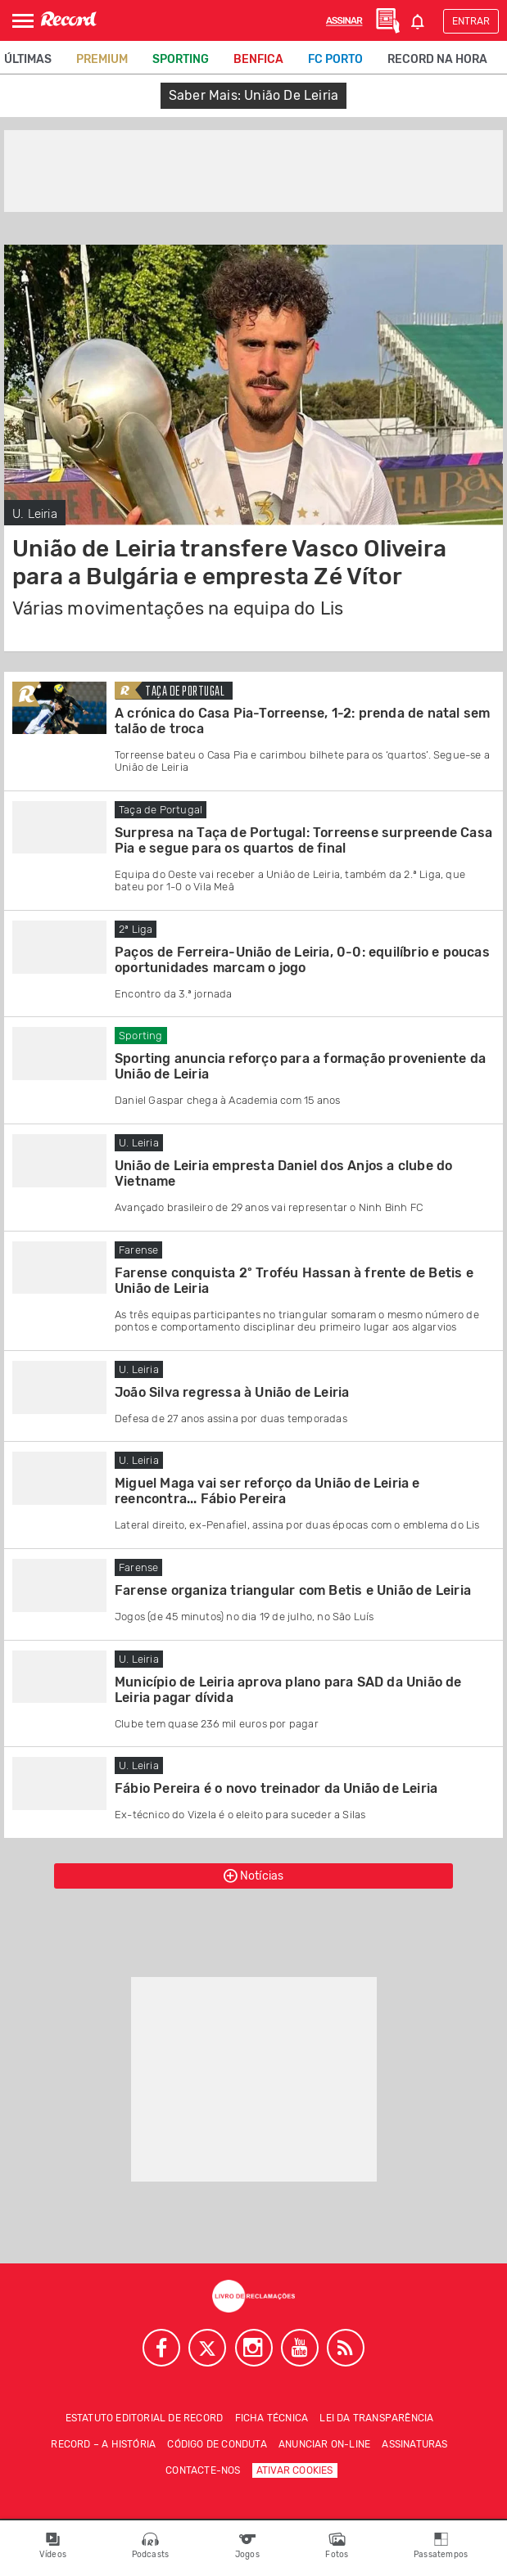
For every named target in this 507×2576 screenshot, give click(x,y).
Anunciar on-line (324, 2444)
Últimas (28, 59)
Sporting (180, 59)
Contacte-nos (202, 2470)
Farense (138, 1250)
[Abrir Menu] (23, 21)
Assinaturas (414, 2444)
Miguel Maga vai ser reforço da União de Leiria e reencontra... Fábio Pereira (267, 1490)
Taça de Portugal (184, 692)
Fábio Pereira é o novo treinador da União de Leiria (276, 1788)
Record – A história (103, 2444)
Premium (102, 59)
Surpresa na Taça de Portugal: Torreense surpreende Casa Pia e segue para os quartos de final (303, 840)
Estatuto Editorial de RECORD (145, 2418)
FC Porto (335, 59)
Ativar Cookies (294, 2470)
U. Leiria (34, 514)
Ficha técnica (272, 2418)
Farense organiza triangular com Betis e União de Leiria (293, 1590)
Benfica (258, 59)
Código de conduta (216, 2444)
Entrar (471, 21)
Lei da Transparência (376, 2418)
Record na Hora (437, 59)
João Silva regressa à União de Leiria (232, 1392)
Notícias (254, 1875)
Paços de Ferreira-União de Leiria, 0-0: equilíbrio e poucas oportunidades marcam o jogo (302, 959)
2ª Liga (135, 929)
